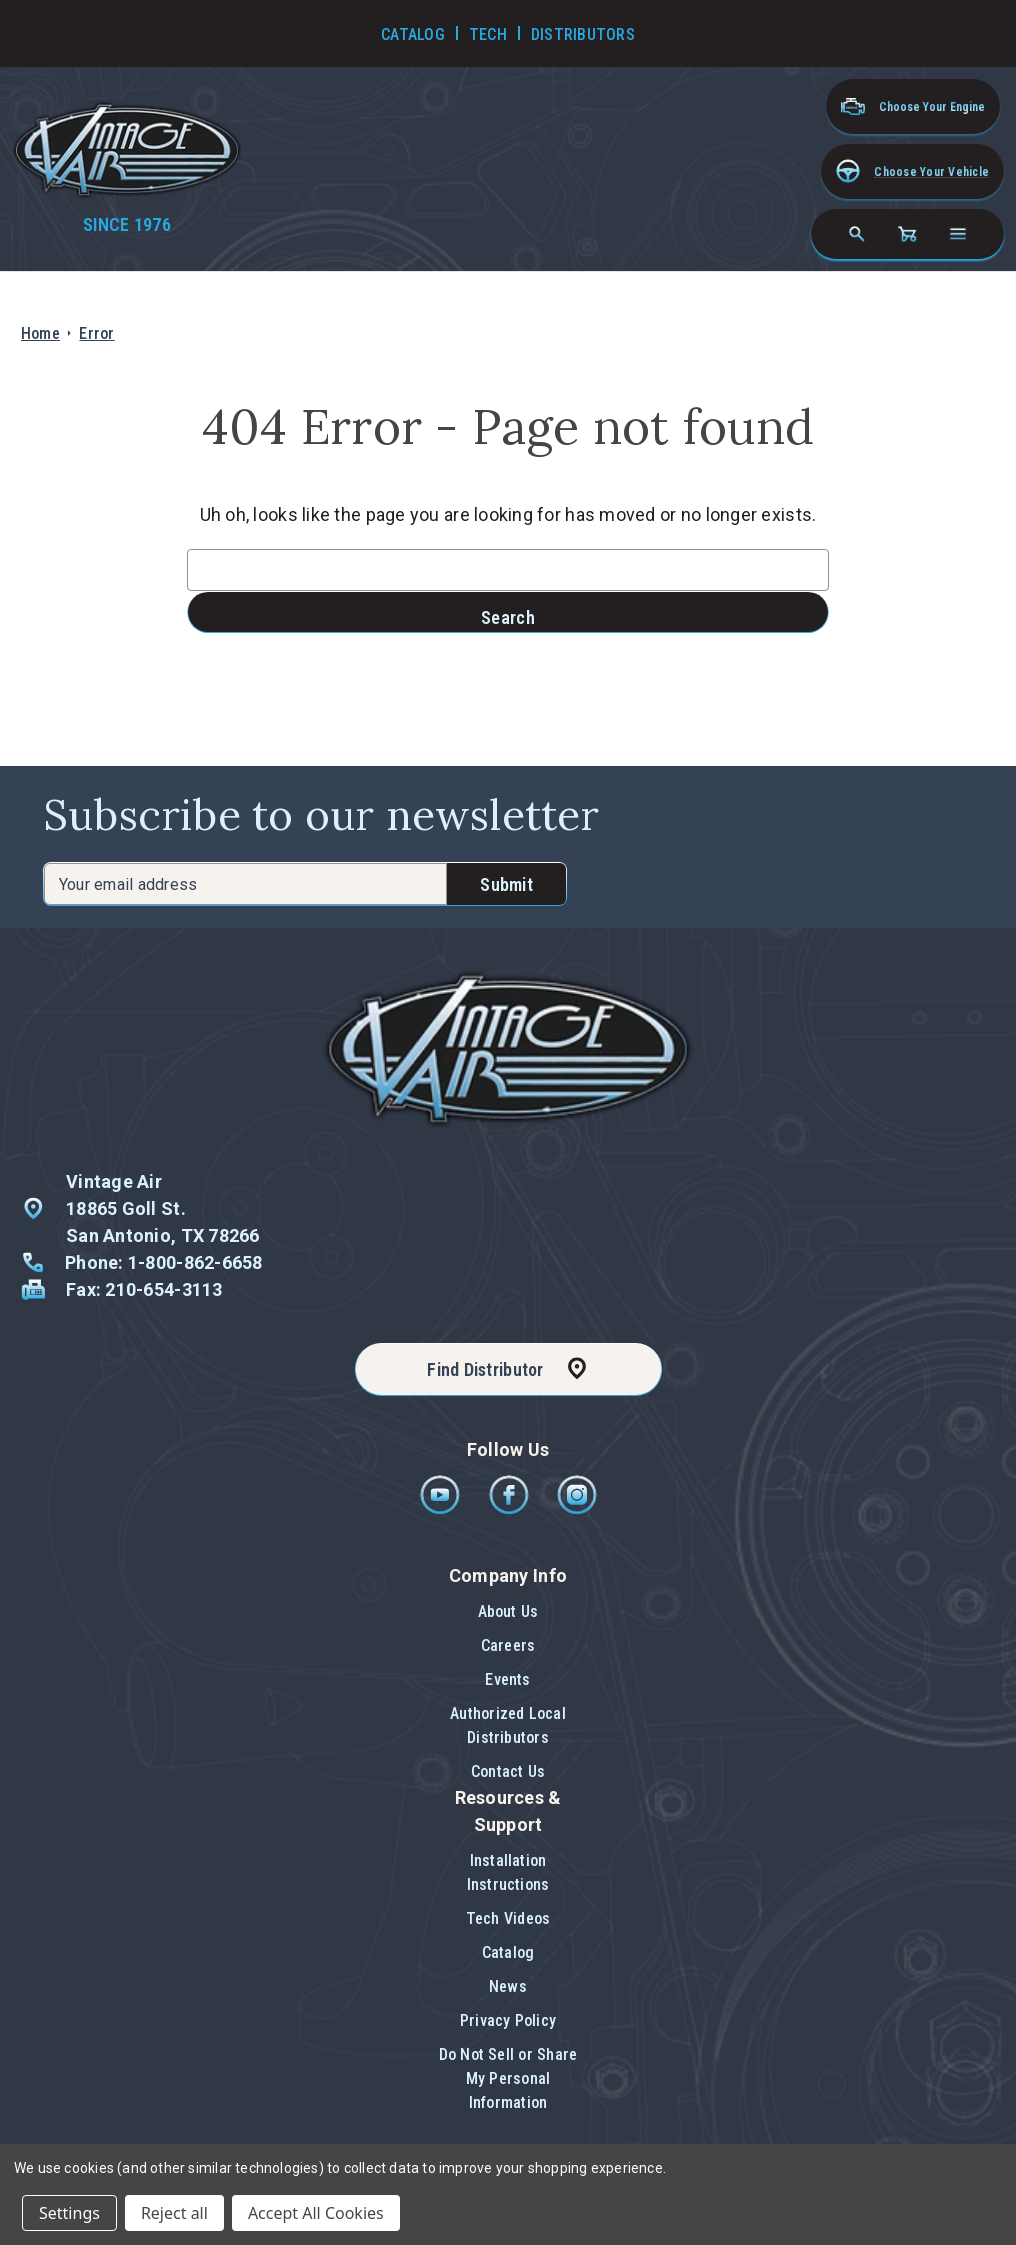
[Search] (857, 234)
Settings (69, 2213)
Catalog (508, 1952)
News (508, 1986)
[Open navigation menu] (958, 234)
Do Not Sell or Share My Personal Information (508, 2078)
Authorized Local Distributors (508, 1725)
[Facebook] (510, 1509)
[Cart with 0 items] (907, 234)
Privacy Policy (508, 2020)
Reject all (174, 2213)
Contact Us (508, 1771)
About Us (508, 1611)
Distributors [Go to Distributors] (583, 34)
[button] (912, 171)
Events (507, 1679)
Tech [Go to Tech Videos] (488, 34)
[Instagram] (577, 1509)
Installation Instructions (508, 1872)
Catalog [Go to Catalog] (413, 34)
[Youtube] (441, 1509)
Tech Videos (508, 1918)
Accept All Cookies (316, 2213)
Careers (508, 1645)
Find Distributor (485, 1369)
